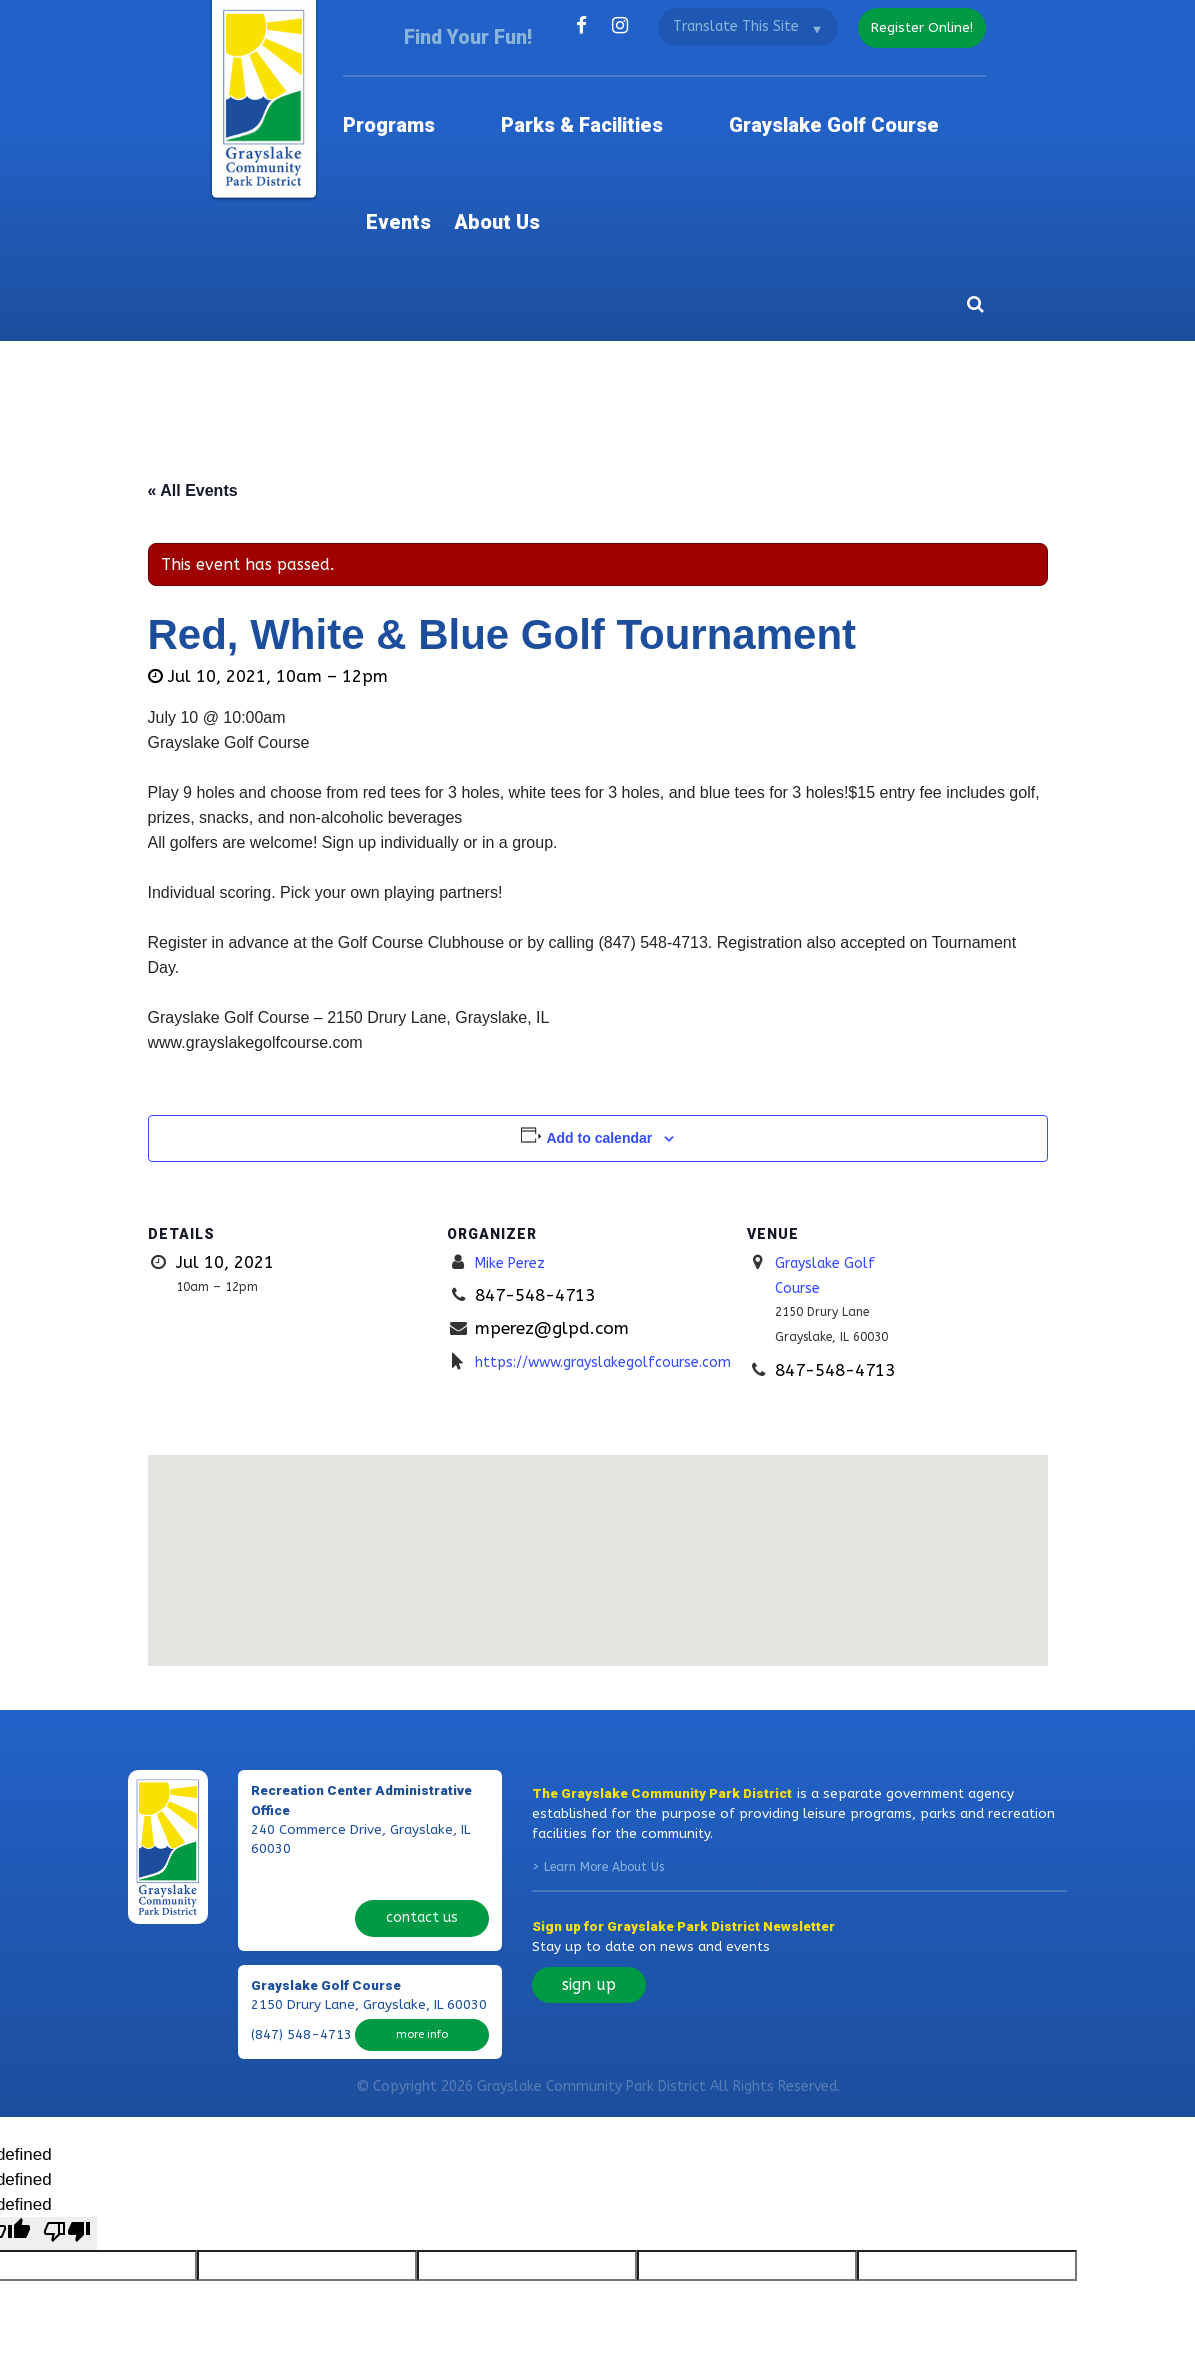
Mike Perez (517, 1115)
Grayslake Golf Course (729, 89)
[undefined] (67, 2056)
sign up (589, 1837)
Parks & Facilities (552, 89)
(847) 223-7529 (301, 1732)
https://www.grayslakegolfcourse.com (633, 1214)
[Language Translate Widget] (734, 26)
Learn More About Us (604, 1720)
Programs (423, 89)
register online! (915, 25)
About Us (950, 89)
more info (422, 1839)
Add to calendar (599, 991)
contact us (421, 1731)
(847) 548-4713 (301, 1840)
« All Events (193, 343)
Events (865, 89)
